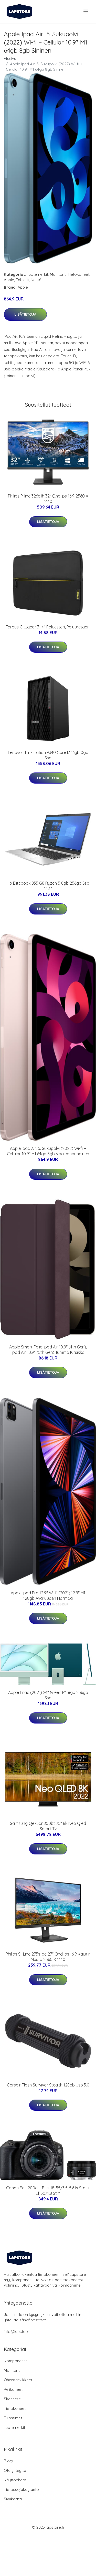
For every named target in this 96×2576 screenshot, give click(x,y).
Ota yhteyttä (15, 2470)
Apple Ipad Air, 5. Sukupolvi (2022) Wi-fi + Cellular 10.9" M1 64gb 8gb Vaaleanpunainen (48, 1151)
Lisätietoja (25, 314)
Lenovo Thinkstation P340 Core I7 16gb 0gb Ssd (48, 755)
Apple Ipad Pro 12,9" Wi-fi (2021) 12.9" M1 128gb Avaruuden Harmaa (48, 1595)
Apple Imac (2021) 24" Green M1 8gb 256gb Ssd (48, 1695)
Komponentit (15, 2360)
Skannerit (12, 2398)
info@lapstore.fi (18, 2331)
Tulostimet (13, 2417)
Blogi (8, 2460)
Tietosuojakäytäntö (21, 2489)
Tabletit (22, 279)
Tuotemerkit (37, 274)
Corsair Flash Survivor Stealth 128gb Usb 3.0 (48, 2085)
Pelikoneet (13, 2389)
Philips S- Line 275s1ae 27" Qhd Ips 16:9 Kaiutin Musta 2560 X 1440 (48, 1956)
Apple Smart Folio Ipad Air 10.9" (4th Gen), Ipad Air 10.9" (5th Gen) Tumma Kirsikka (48, 1349)
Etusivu (10, 58)
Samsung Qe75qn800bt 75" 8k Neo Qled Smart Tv (48, 1826)
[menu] (86, 11)
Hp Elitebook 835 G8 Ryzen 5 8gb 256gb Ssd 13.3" (48, 886)
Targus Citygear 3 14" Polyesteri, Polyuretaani (48, 626)
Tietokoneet (78, 274)
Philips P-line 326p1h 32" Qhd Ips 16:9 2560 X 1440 (48, 498)
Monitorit (58, 274)
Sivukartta (13, 2499)
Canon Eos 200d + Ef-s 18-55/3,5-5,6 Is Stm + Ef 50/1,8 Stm (48, 2190)
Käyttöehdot (15, 2479)
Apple (9, 279)
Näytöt (37, 279)
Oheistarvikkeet (18, 2379)
